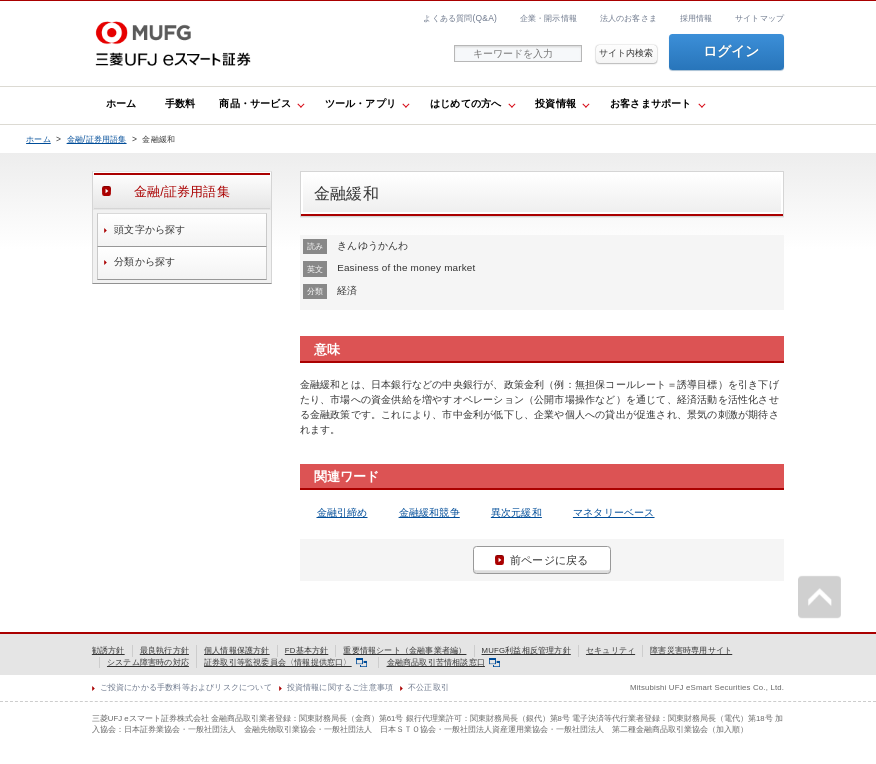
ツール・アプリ (360, 103)
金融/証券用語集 (97, 139)
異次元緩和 (516, 512)
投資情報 (555, 103)
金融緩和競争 (429, 512)
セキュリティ (610, 650)
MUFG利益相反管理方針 (526, 650)
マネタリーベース (614, 512)
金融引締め (342, 512)
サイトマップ (759, 18)
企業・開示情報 (548, 18)
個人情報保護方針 (237, 650)
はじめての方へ (465, 103)
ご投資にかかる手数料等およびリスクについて (186, 687)
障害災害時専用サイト (691, 650)
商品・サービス (254, 103)
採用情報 (696, 18)
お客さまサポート (651, 103)
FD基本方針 (307, 650)
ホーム (121, 103)
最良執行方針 (164, 650)
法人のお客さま (628, 18)
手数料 (180, 103)
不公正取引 (428, 687)
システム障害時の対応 (148, 662)
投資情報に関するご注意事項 (340, 687)
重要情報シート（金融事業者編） (404, 650)
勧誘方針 (108, 650)
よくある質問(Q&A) (460, 18)
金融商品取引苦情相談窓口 (444, 662)
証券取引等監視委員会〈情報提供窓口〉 (285, 662)
